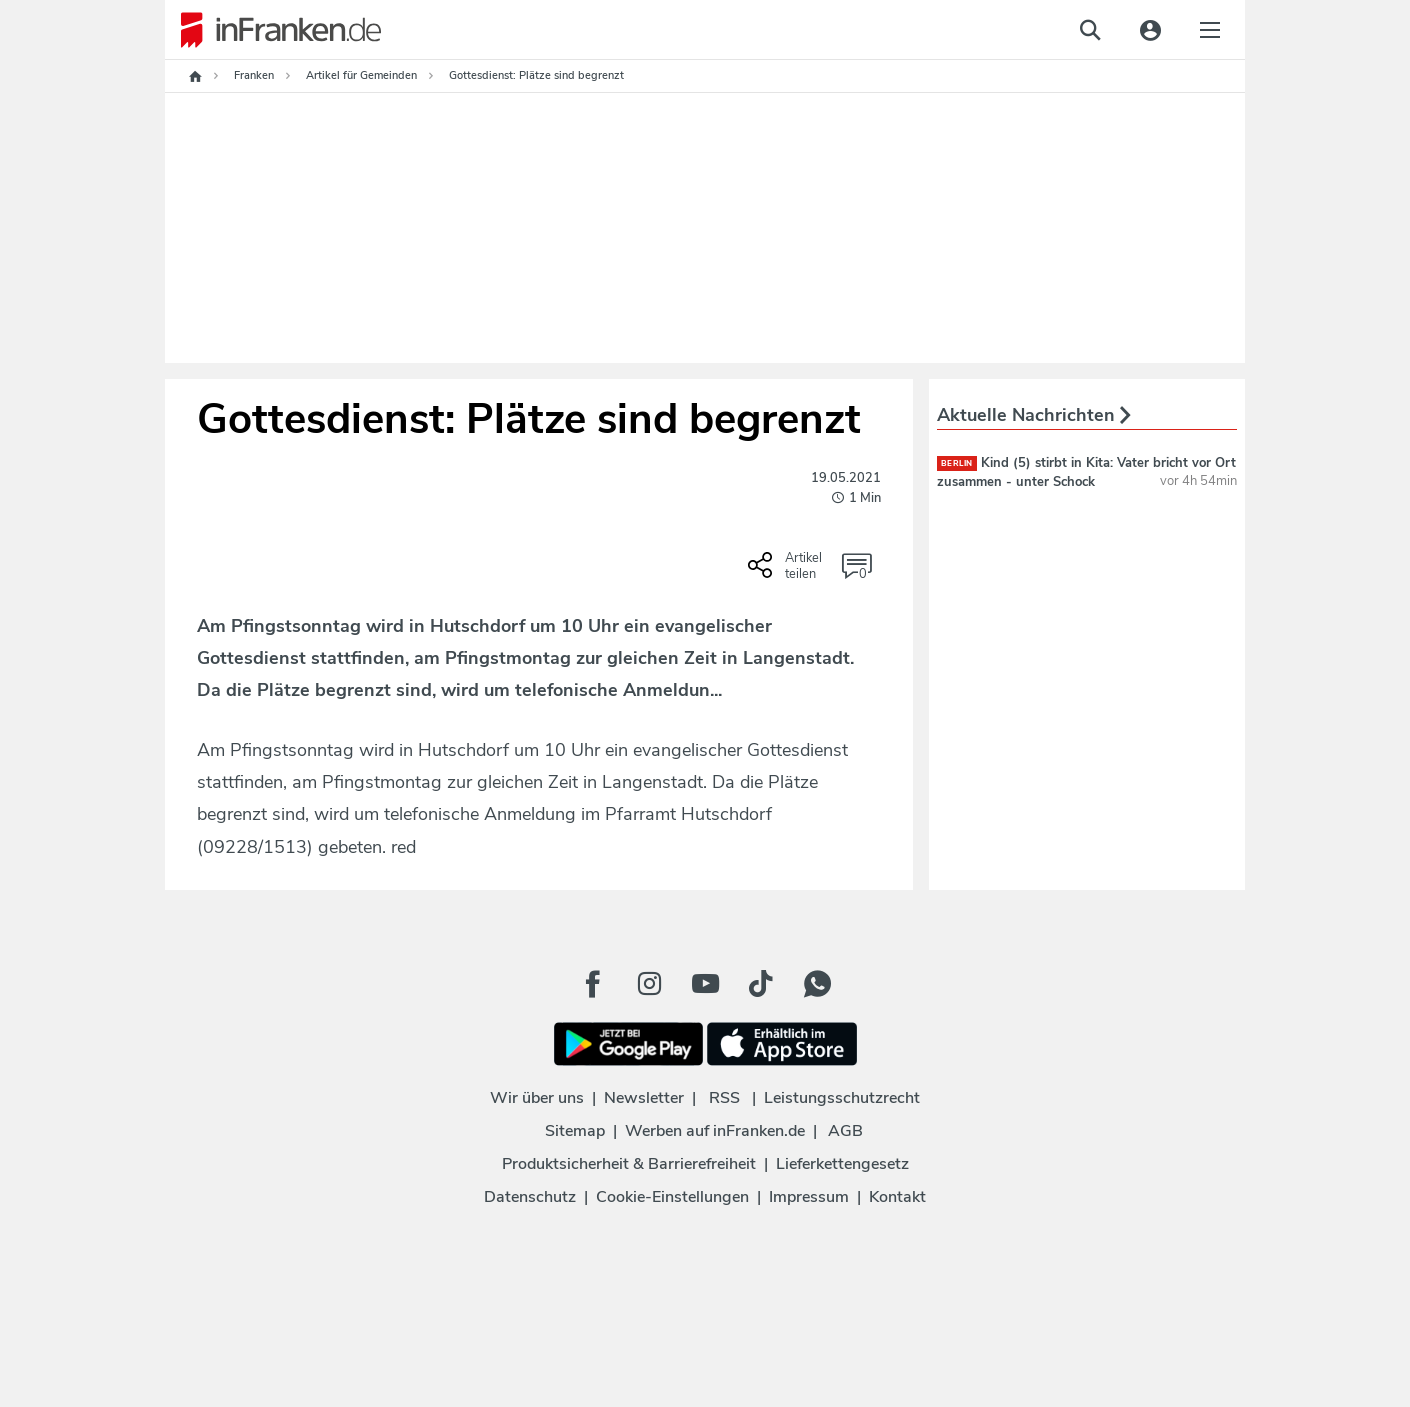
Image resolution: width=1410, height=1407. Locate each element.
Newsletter (644, 1098)
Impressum (809, 1197)
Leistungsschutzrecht (842, 1098)
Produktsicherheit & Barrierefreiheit (629, 1164)
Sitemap (575, 1131)
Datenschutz (530, 1197)
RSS (724, 1098)
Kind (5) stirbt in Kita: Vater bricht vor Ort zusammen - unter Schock (1086, 472)
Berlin (957, 463)
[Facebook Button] (593, 984)
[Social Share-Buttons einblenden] (787, 572)
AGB (845, 1131)
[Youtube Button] (705, 984)
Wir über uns (537, 1098)
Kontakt (897, 1197)
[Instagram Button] (649, 984)
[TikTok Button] (761, 984)
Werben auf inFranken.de (715, 1131)
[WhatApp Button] (817, 984)
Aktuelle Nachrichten (1034, 415)
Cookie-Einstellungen (672, 1197)
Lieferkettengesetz (842, 1164)
